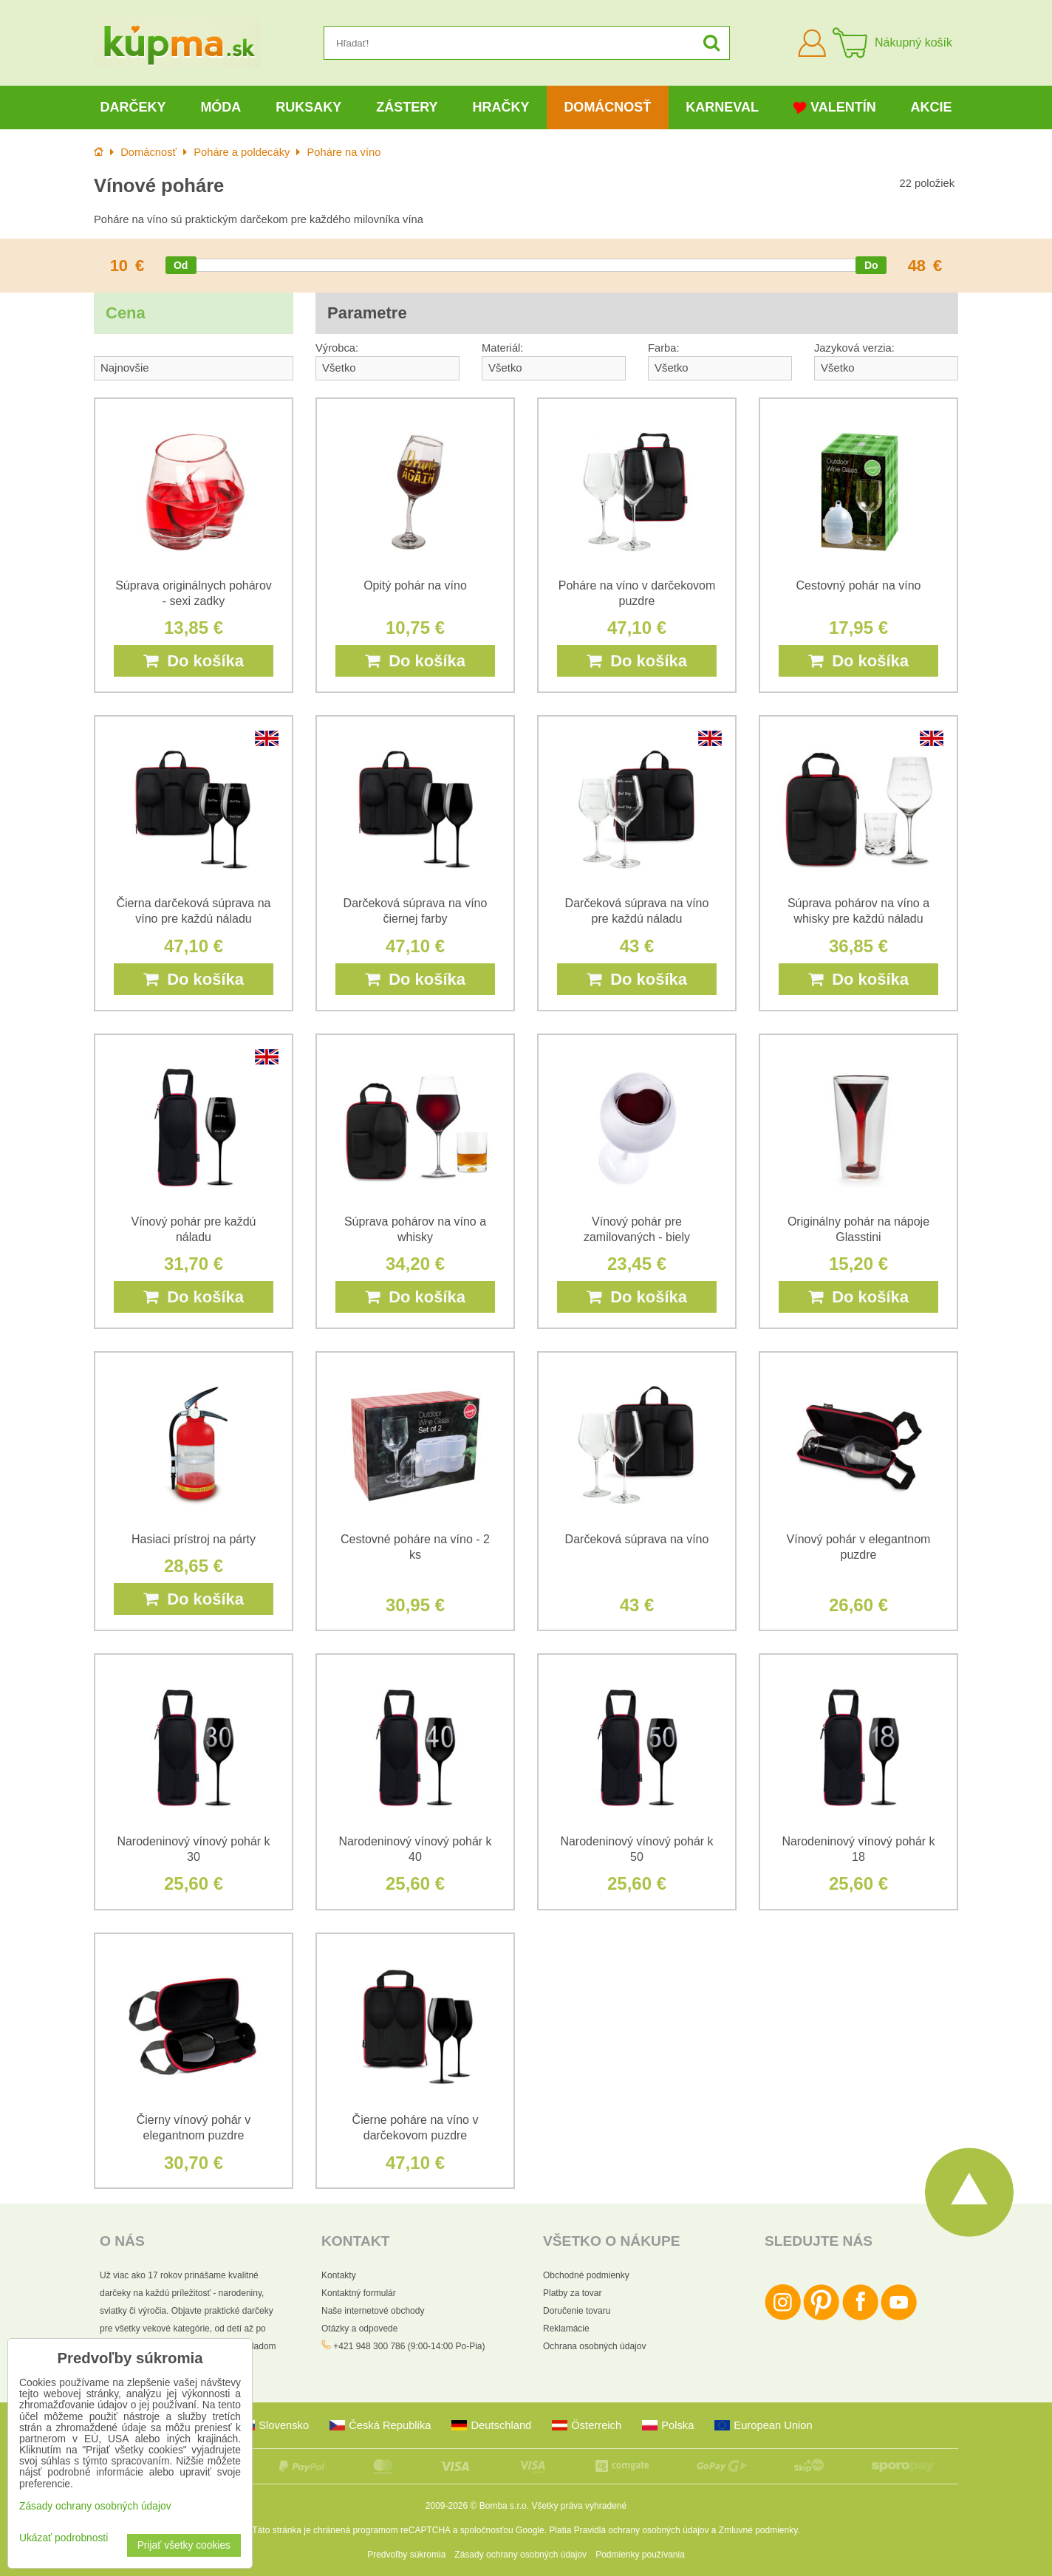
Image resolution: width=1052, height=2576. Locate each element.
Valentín (834, 107)
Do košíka (193, 661)
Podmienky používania (640, 2554)
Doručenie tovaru (576, 2311)
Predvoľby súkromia (406, 2554)
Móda (220, 107)
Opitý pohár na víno (415, 585)
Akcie (931, 107)
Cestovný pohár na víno (858, 585)
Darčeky (132, 107)
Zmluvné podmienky (758, 2530)
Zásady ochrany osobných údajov (520, 2554)
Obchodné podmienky (586, 2275)
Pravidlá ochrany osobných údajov (641, 2530)
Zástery (406, 107)
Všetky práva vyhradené (578, 2506)
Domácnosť (607, 107)
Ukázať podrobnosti (63, 2537)
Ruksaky (308, 107)
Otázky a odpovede (359, 2328)
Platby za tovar (572, 2293)
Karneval (722, 107)
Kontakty (338, 2275)
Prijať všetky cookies (183, 2545)
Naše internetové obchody (372, 2311)
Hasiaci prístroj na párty (194, 1539)
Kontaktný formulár (358, 2293)
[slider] (181, 265)
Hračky (500, 107)
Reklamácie (566, 2328)
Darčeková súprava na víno (637, 1539)
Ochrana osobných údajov (594, 2346)
